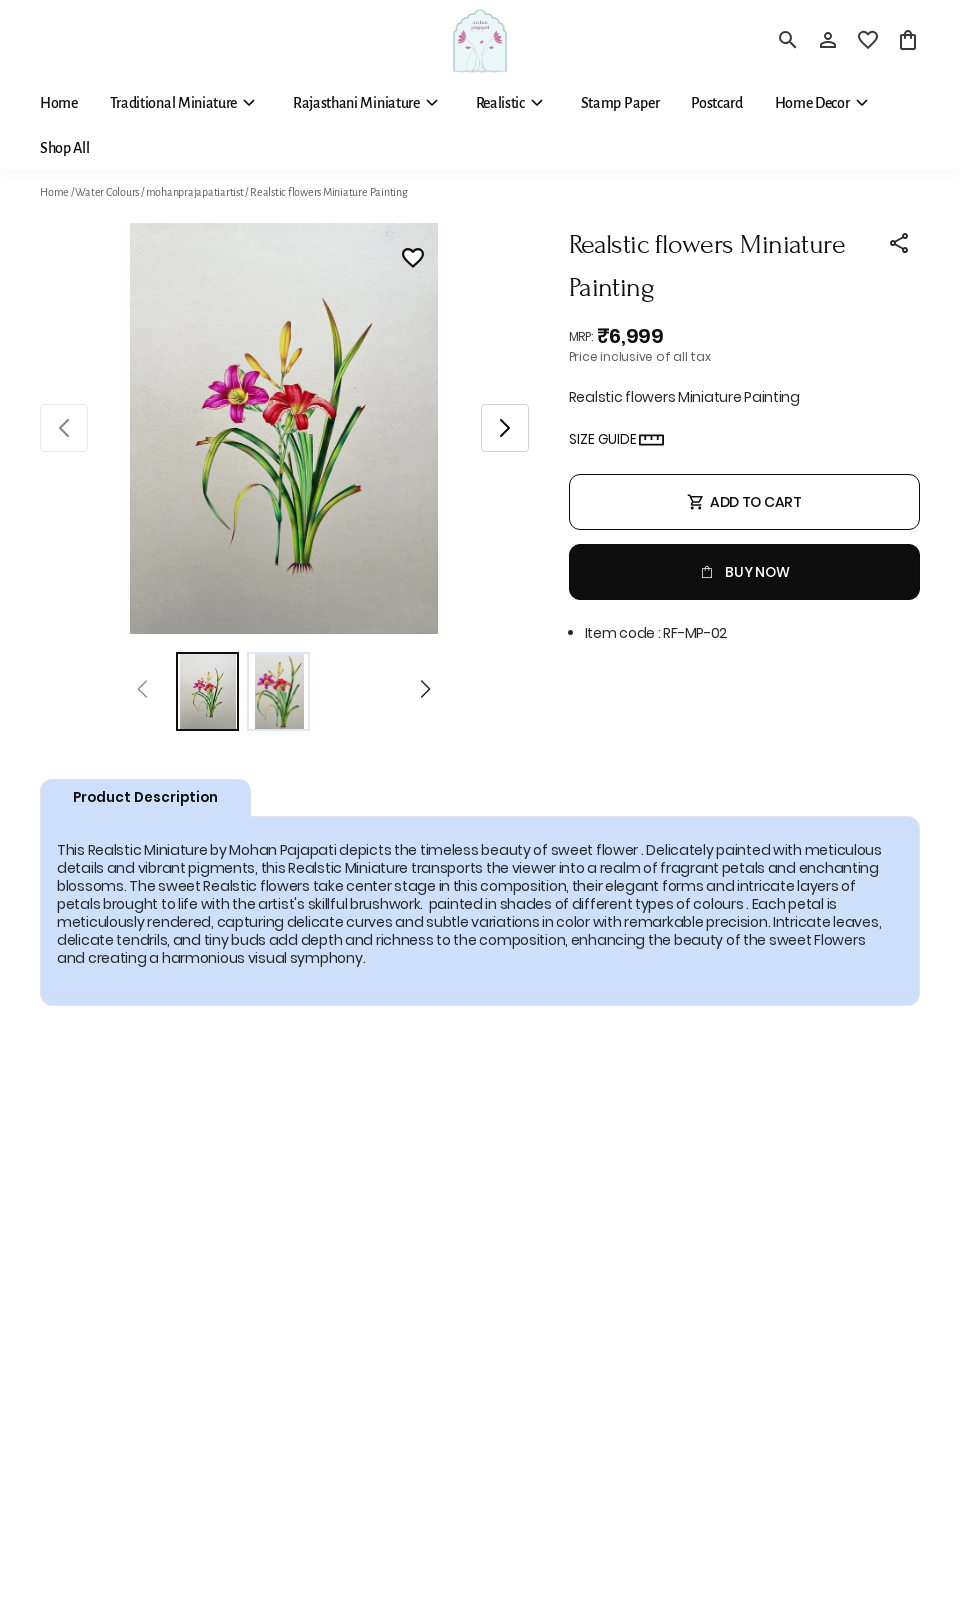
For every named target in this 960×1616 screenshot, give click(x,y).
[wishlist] (868, 40)
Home (54, 192)
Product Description (145, 797)
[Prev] (142, 692)
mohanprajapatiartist (195, 192)
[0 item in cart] (908, 40)
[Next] (425, 692)
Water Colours (107, 192)
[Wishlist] (413, 261)
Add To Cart (744, 502)
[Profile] (828, 40)
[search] (788, 40)
